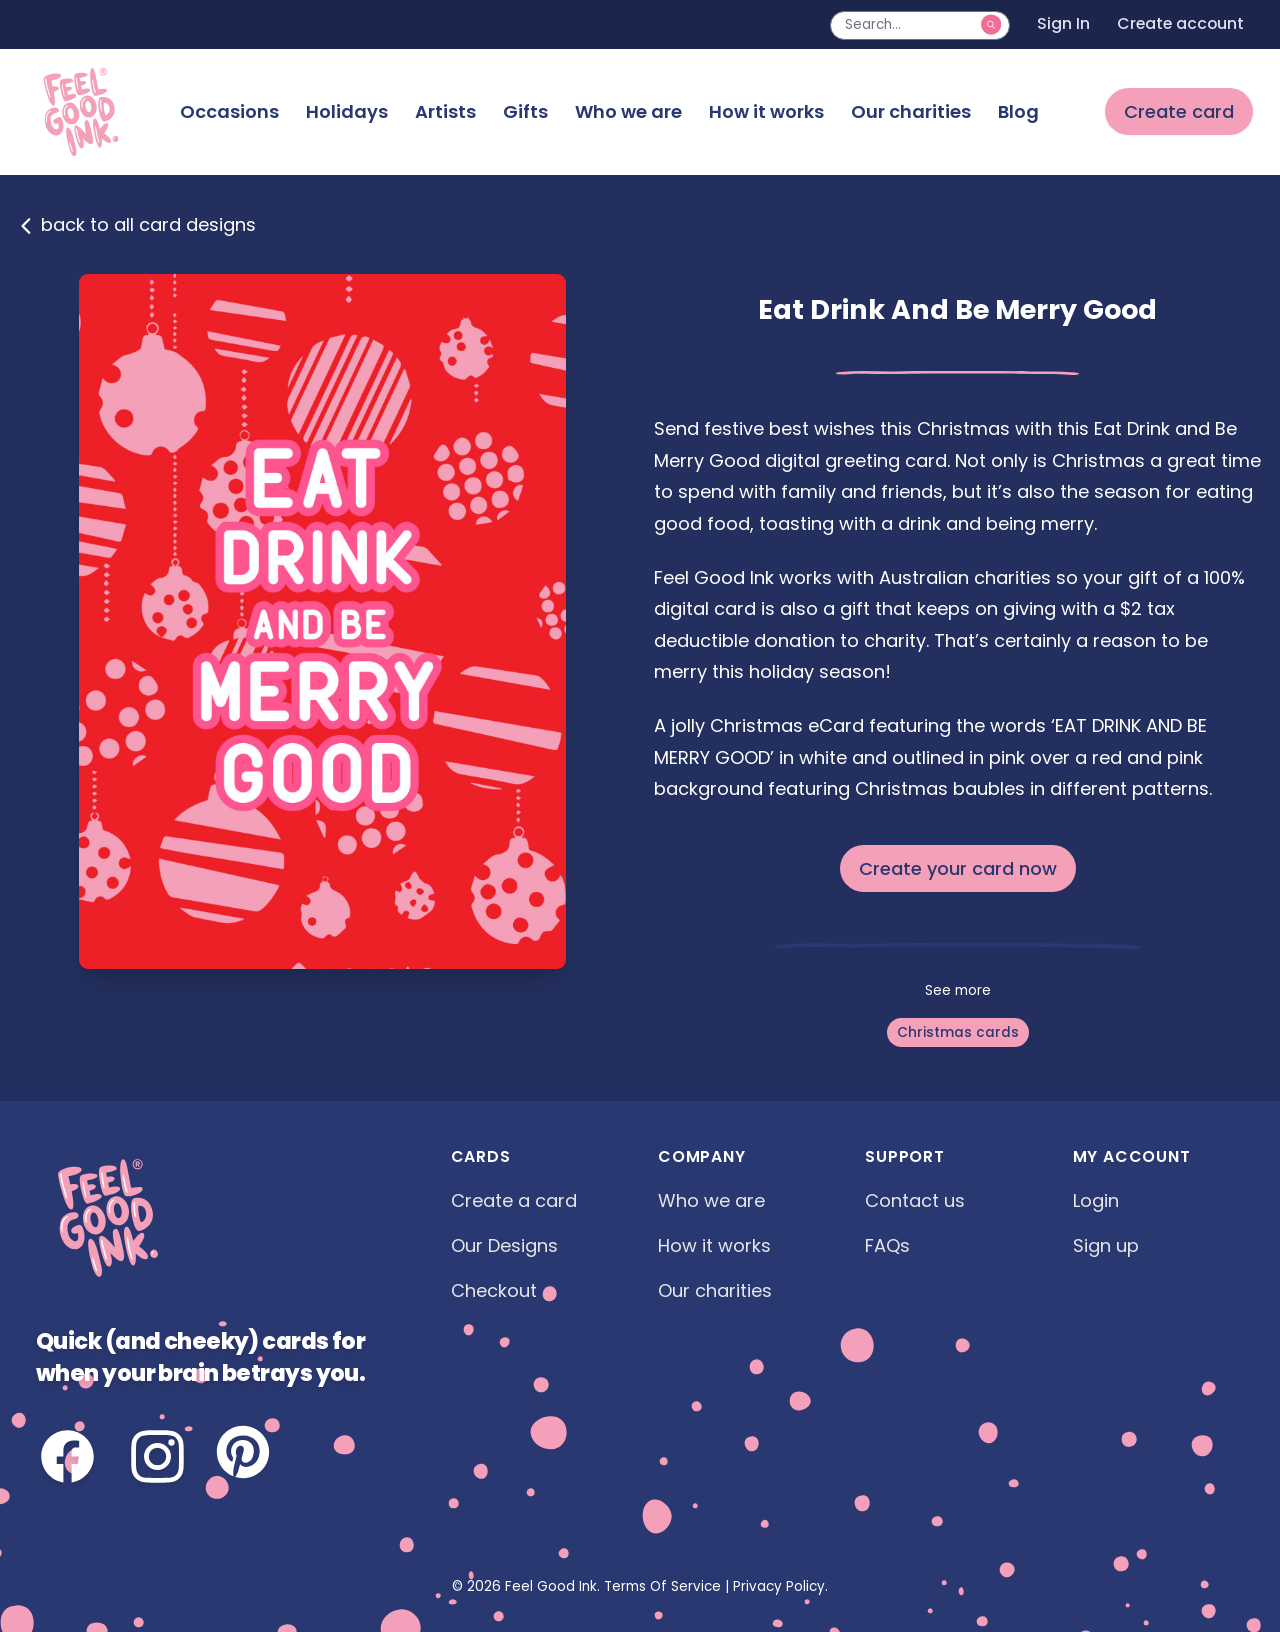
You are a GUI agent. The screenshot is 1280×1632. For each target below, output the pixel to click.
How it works (766, 111)
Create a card (514, 1200)
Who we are (628, 111)
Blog (1018, 111)
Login (1096, 1200)
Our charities (911, 111)
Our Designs (504, 1245)
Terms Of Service (662, 1586)
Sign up (1106, 1245)
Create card (1179, 111)
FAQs (887, 1245)
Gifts (525, 111)
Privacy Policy (779, 1586)
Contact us (915, 1200)
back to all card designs (137, 224)
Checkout (494, 1290)
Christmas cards (958, 1032)
